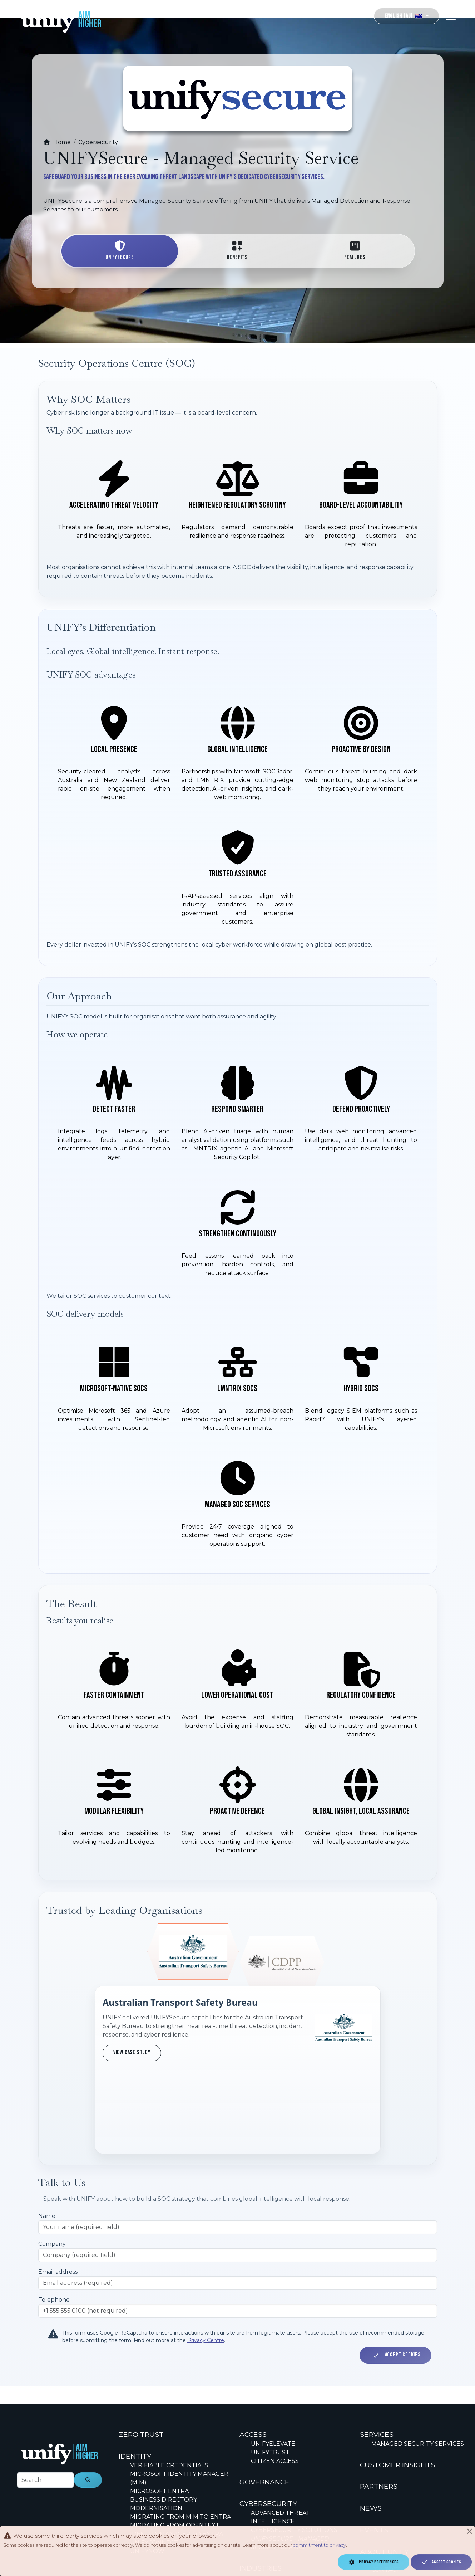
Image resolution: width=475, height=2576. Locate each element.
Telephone (54, 2225)
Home (57, 142)
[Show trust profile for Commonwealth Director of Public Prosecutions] (282, 1962)
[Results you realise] (237, 1751)
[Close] (470, 2531)
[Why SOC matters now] (237, 503)
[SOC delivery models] (237, 1445)
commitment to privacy (319, 2545)
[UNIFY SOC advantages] (237, 814)
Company (52, 2169)
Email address (58, 2197)
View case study (131, 2052)
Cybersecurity (98, 142)
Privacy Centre (205, 2266)
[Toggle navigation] (451, 16)
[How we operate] (237, 1170)
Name (46, 2141)
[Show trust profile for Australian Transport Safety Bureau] (193, 1953)
